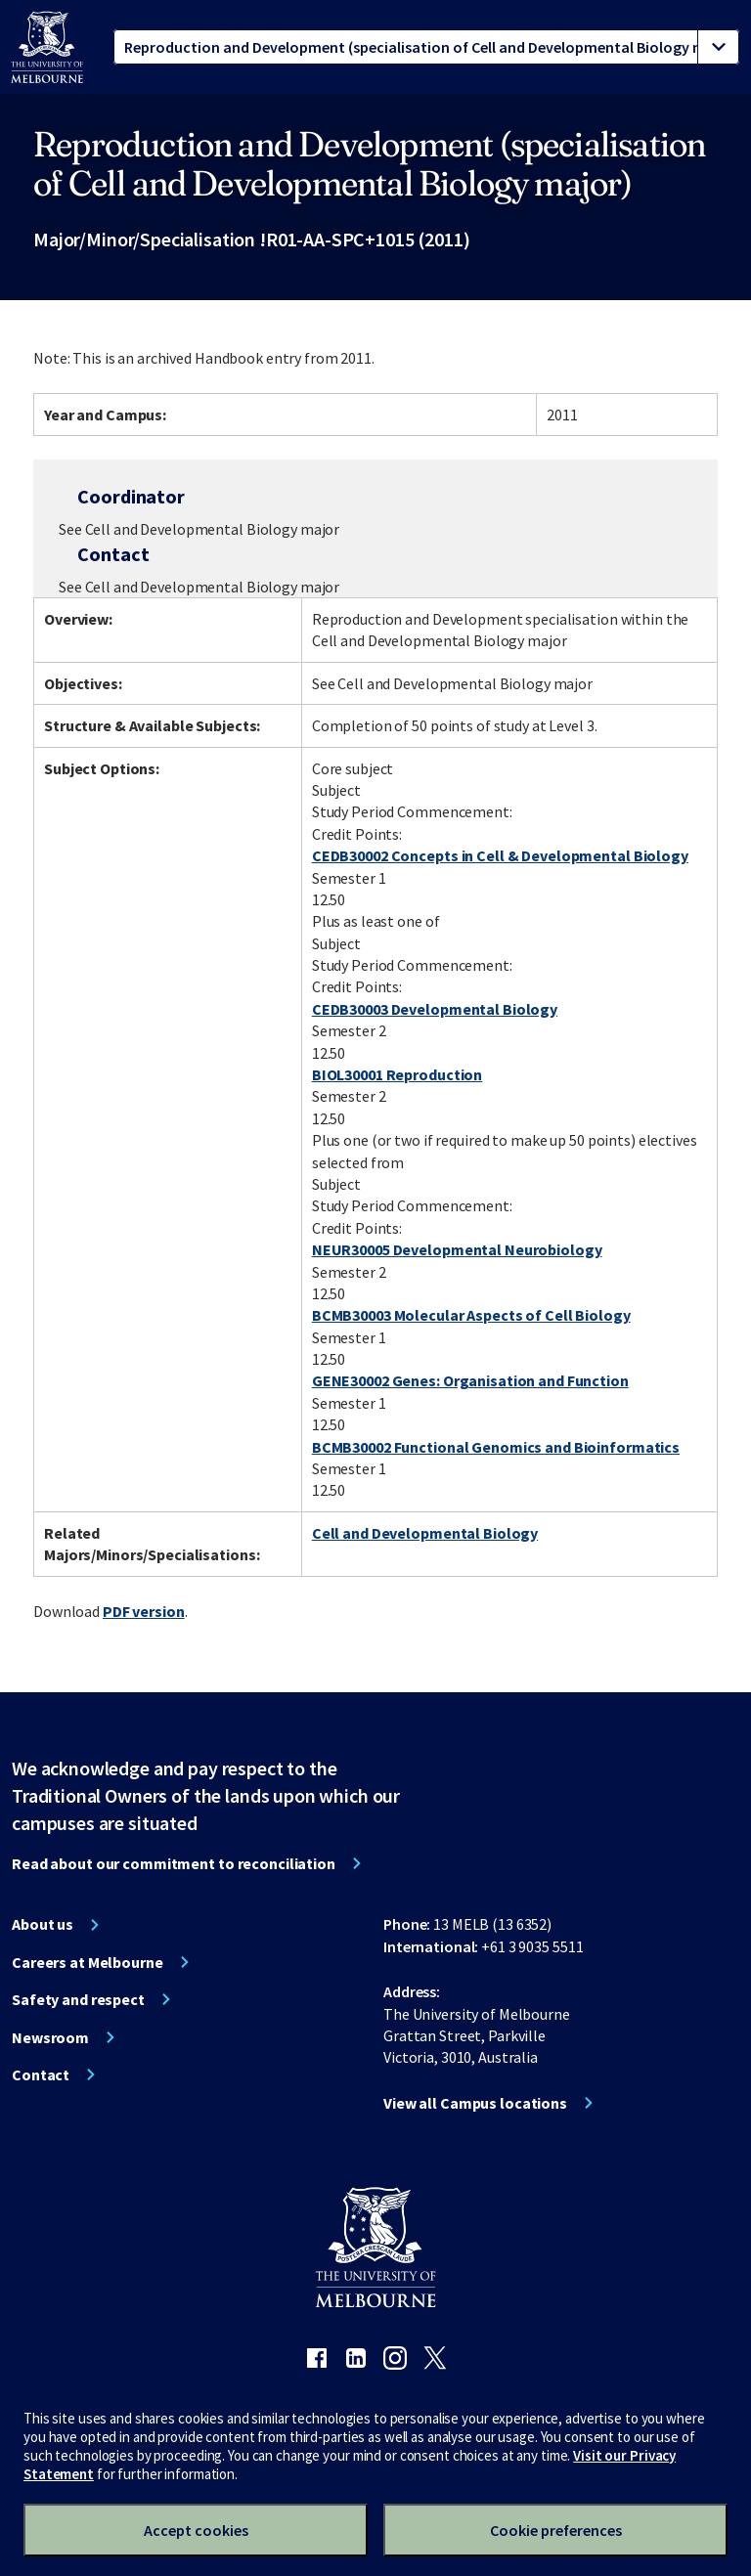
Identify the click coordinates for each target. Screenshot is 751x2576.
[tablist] (426, 47)
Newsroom (50, 2037)
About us (42, 1924)
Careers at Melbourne (87, 1962)
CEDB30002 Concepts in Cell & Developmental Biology (500, 855)
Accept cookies (196, 2530)
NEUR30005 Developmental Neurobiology (457, 1249)
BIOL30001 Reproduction (397, 1074)
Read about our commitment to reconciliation (173, 1863)
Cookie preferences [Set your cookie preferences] (556, 2530)
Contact (40, 2074)
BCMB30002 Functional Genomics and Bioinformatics (496, 1447)
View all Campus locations (475, 2103)
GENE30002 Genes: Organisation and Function (470, 1380)
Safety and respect (78, 1999)
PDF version (144, 1611)
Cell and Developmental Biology (425, 1533)
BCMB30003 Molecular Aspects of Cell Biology (471, 1315)
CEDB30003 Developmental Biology (434, 1009)
